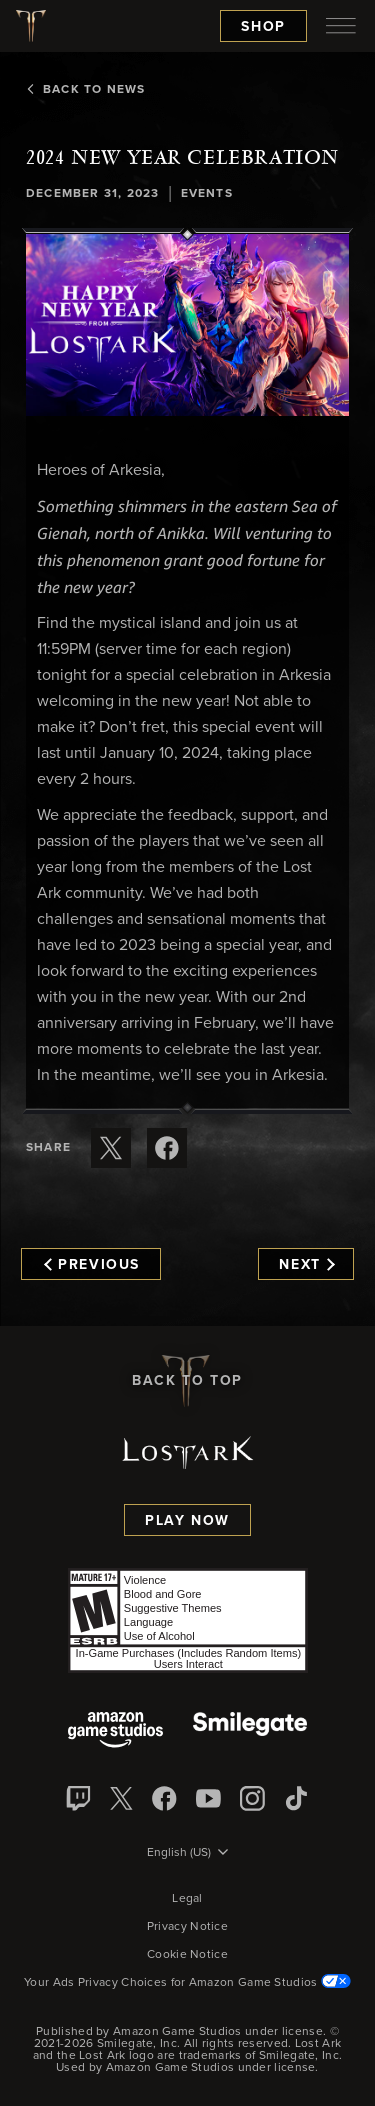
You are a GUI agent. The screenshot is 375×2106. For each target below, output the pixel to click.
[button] (187, 325)
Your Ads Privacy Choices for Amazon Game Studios (187, 1983)
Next (306, 1265)
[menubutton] (341, 26)
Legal (187, 1899)
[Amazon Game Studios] (115, 1731)
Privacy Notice (187, 1927)
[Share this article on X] (111, 1148)
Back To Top (187, 1381)
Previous (92, 1265)
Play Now (187, 1521)
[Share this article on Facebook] (167, 1148)
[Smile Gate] (250, 1731)
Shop (263, 27)
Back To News (85, 90)
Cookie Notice (187, 1955)
